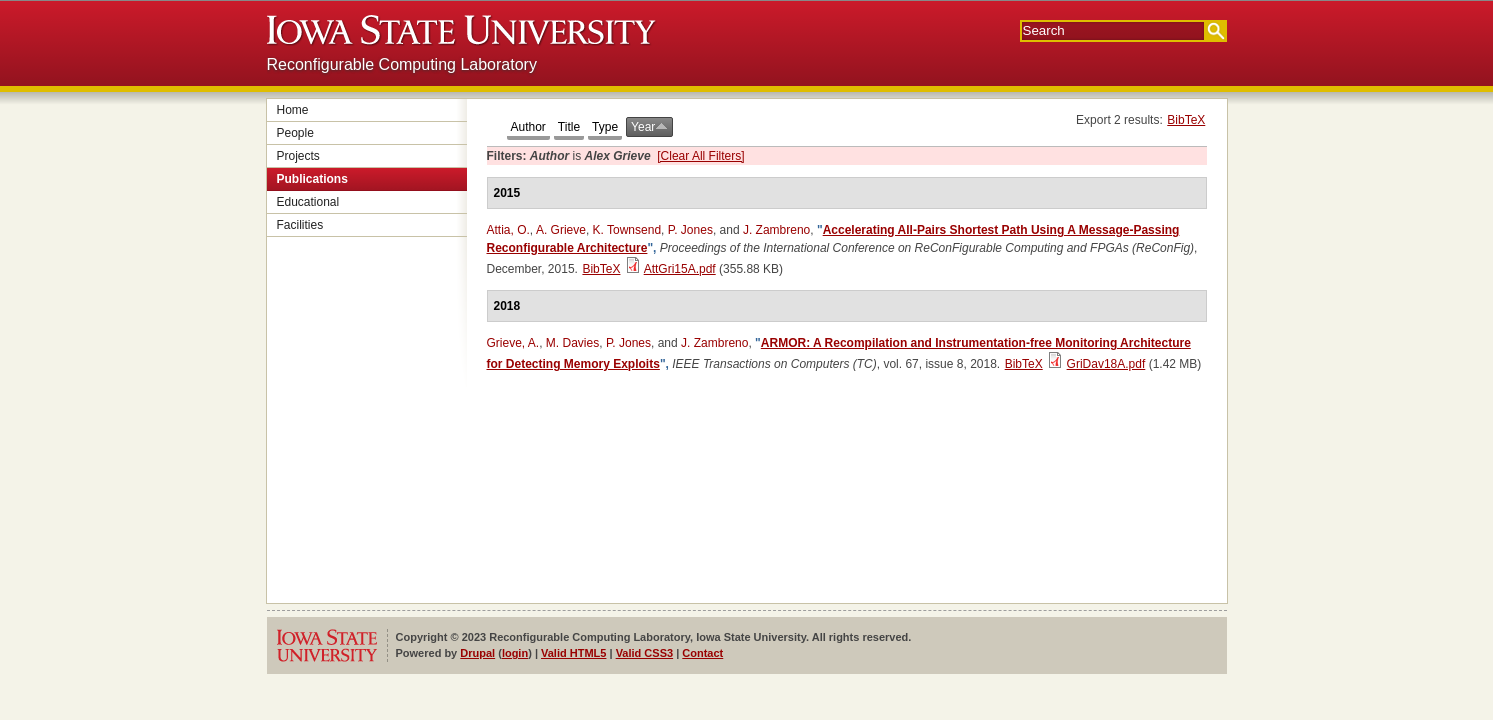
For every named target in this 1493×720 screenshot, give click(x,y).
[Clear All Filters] (700, 156)
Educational (308, 202)
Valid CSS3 (644, 653)
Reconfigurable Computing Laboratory (402, 64)
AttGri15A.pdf (680, 269)
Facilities (300, 225)
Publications (312, 179)
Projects (298, 156)
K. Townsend (627, 230)
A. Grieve (561, 230)
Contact (702, 653)
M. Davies (572, 343)
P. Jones (690, 230)
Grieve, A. (513, 343)
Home (293, 110)
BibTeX (1186, 120)
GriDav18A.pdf (1106, 364)
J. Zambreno (776, 230)
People (295, 133)
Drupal (477, 653)
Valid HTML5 (573, 653)
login (515, 653)
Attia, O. (508, 230)
